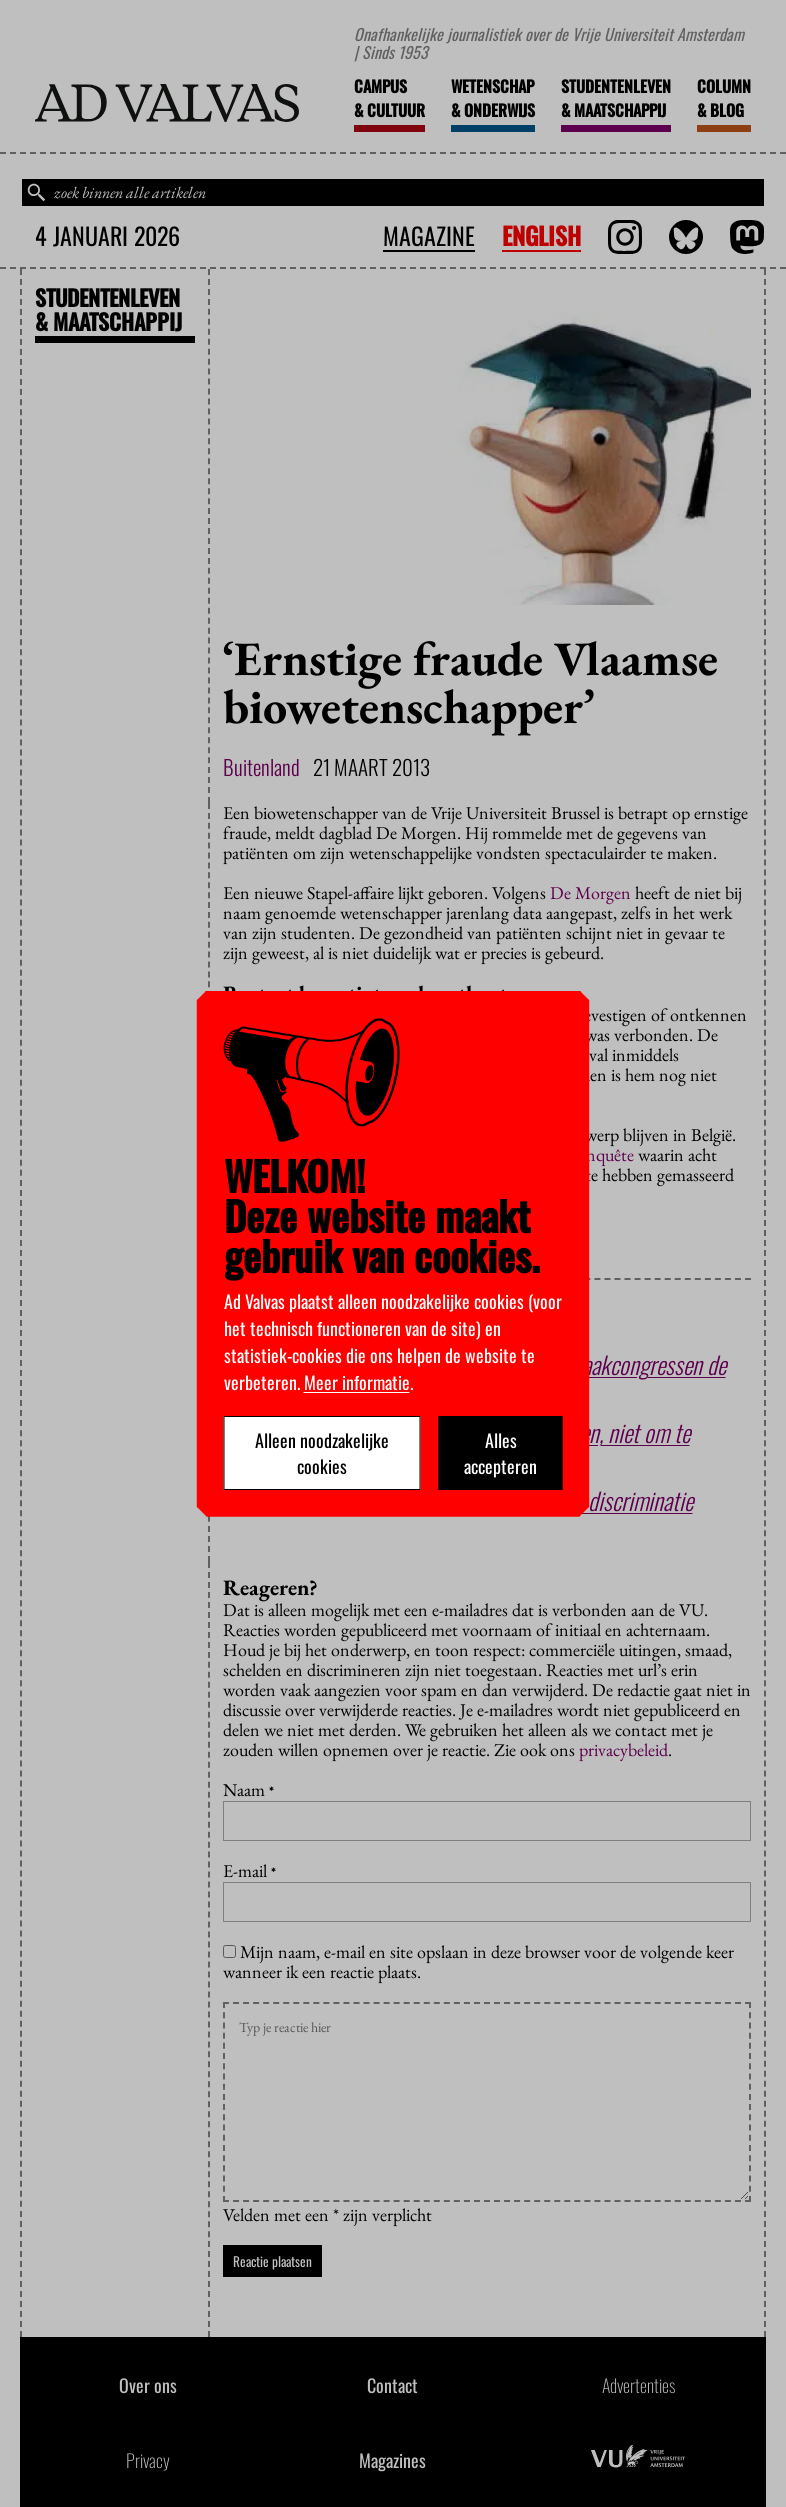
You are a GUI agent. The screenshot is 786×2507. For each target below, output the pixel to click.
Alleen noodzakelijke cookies (322, 1453)
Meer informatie (357, 1382)
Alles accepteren (500, 1453)
